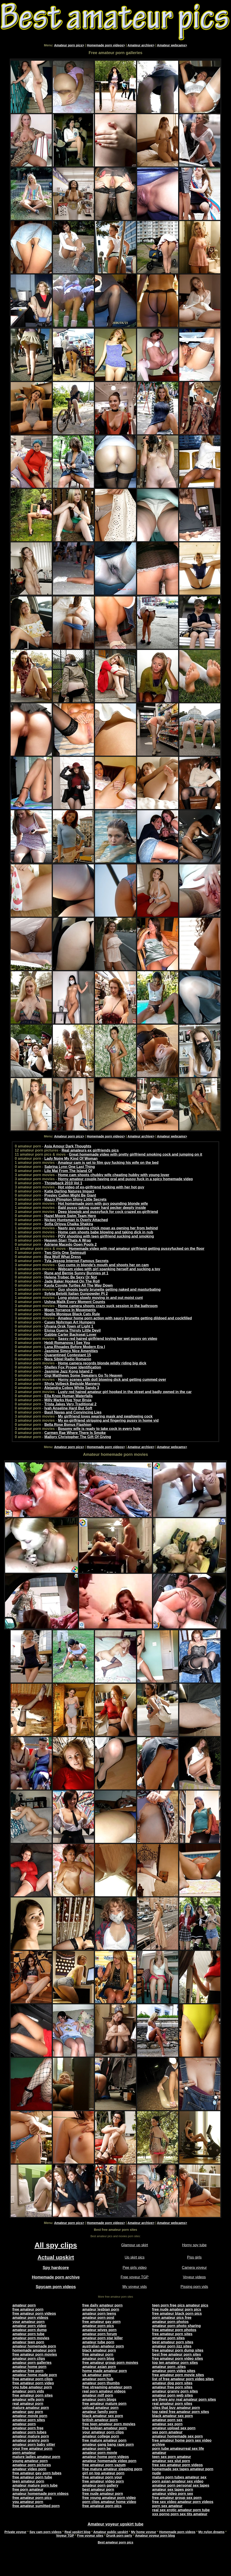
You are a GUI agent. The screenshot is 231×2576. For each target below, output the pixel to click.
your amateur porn (29, 2322)
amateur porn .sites (169, 2367)
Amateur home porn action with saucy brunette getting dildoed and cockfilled (125, 1318)
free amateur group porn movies (110, 2363)
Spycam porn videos (56, 2286)
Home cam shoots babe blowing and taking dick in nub (105, 1232)
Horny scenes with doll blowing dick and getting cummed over (112, 1379)
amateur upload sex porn (173, 2428)
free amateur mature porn (104, 2403)
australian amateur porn (103, 2346)
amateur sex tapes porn (172, 2489)
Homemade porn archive (56, 2277)
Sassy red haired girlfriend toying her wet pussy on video (107, 1339)
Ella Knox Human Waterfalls (68, 1396)
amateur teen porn (28, 2342)
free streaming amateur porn (107, 2387)
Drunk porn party (119, 2535)
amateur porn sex (167, 2420)
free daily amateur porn (102, 2305)
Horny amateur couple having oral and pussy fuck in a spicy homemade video (125, 1179)
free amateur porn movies (35, 2354)
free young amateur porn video (109, 2498)
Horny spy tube (194, 2245)
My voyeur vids (134, 2287)
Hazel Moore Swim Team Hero (70, 1216)
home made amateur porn (104, 2371)
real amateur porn (28, 2403)
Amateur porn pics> (69, 45)
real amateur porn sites (172, 2403)
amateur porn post (98, 2317)
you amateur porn (28, 2502)
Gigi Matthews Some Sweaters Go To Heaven (83, 1375)
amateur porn (24, 2305)
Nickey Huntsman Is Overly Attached (76, 1220)
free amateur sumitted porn (36, 2506)
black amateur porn (99, 2350)
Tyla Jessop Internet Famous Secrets (76, 1261)
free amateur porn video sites (177, 2358)
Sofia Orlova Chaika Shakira (68, 1224)
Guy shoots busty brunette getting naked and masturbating (109, 1289)
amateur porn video (29, 2326)
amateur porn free (28, 2428)
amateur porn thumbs (101, 2383)
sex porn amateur (167, 2432)
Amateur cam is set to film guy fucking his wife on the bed (108, 1163)
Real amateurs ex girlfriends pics (90, 1150)
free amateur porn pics (32, 2498)
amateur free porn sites (172, 2387)
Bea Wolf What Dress (62, 1257)
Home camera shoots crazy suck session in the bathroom (107, 1306)
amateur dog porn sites (172, 2383)
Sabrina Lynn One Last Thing (69, 1167)
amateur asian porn (99, 2367)
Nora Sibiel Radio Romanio (67, 1359)
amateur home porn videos (105, 2457)
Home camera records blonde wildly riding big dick (102, 1363)
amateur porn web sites (172, 2395)
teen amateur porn (28, 2481)
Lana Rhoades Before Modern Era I (74, 1347)
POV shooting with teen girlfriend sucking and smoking (106, 1236)
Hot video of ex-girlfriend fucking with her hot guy (101, 1187)
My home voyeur (143, 2532)
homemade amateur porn (34, 2350)
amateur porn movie (99, 2453)
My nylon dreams (211, 2532)
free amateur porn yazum (104, 2465)
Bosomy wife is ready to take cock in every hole (99, 1429)
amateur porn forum (99, 2334)
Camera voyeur (194, 2267)
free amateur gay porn (101, 2322)
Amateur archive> (141, 45)
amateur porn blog (98, 2358)
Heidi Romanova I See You (67, 1343)
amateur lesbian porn (100, 2309)
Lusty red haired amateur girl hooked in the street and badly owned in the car (125, 1392)
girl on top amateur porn (103, 2473)
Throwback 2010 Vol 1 (63, 1183)
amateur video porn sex (172, 2494)
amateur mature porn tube (35, 2485)
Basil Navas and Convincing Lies (73, 1412)
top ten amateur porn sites (175, 2363)
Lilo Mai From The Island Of (68, 1171)
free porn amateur (28, 2489)
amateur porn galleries (32, 2363)
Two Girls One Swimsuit (65, 1253)
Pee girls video (134, 2267)
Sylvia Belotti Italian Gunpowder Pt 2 (76, 1294)
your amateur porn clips (103, 2432)
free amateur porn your (102, 2477)
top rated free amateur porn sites (180, 2412)
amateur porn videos (30, 2317)
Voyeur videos (194, 2277)
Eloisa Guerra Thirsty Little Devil (72, 1330)
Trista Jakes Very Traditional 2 (70, 1404)
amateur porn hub (97, 2379)
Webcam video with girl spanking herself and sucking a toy (109, 1269)
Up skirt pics (134, 2257)
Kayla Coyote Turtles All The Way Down (78, 1285)
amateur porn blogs (99, 2399)
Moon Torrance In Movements (70, 1310)
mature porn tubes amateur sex (179, 2477)
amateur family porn (99, 2412)
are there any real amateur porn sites (184, 2399)
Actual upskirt (56, 2257)
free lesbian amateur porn (104, 2428)
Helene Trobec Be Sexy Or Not (70, 1277)
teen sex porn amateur (171, 2457)
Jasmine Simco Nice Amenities (71, 1351)
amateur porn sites (29, 2420)
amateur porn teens (99, 2313)
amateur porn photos (170, 2322)
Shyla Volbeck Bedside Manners (72, 1384)
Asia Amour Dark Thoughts (67, 1146)
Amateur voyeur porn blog (155, 2535)
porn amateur (24, 2453)
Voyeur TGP (65, 2535)
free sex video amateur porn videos (182, 2502)
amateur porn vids (28, 2391)
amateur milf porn (97, 2395)
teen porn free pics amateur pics (180, 2305)
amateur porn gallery (100, 2485)
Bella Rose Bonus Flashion (67, 1424)
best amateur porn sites (172, 2342)
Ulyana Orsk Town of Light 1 (68, 1326)
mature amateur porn (31, 2408)
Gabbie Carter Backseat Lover (70, 1334)
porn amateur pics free (172, 2317)
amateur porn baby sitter (34, 2444)
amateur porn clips (29, 2358)
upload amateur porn (100, 2408)
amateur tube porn (98, 2342)
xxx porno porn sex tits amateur (180, 2514)
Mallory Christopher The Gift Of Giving (77, 1437)
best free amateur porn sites (176, 2354)
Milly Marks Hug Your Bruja (68, 1400)
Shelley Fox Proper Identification (72, 1367)
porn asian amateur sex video (177, 2481)
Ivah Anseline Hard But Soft (68, 1408)
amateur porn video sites (173, 2371)
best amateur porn (98, 2489)
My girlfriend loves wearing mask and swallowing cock (105, 1416)
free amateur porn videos (34, 2313)
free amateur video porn (103, 2481)
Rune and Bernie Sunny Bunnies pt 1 (76, 1273)
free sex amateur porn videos (177, 2465)
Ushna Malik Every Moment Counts (74, 1302)
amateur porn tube (28, 2334)
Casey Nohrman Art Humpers (69, 1322)
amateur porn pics (98, 2326)
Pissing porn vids (194, 2287)
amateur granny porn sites (175, 2391)
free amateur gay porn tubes (37, 2473)
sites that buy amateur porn (176, 2408)
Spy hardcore (56, 2267)
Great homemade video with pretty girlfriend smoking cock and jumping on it (135, 1154)
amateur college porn (100, 2436)
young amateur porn (30, 2461)
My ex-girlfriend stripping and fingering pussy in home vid (108, 1420)
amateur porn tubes (29, 2432)
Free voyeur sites (90, 2535)
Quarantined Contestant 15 (67, 1355)
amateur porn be (96, 2448)
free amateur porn (28, 2309)
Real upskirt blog (77, 2532)
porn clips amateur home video (109, 2502)
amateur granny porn (31, 2440)
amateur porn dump (30, 2330)
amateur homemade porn (34, 2346)
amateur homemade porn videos (41, 2494)
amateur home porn (29, 2367)
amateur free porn (28, 2371)
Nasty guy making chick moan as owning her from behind (108, 1228)
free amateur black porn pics (177, 2313)
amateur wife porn (28, 2399)
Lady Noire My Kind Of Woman (71, 1158)
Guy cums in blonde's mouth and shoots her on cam (103, 1265)
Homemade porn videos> (106, 45)
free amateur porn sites (33, 2395)
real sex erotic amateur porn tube (181, 2510)
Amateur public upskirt (110, 2532)
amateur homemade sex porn (177, 2436)
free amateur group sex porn (177, 2498)
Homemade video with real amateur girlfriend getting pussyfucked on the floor (136, 1248)
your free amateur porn (32, 2448)
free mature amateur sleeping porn (112, 2469)
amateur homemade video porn (109, 2461)
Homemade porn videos (177, 2532)
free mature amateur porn (104, 2440)
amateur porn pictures (32, 2465)
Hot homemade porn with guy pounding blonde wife (103, 1203)
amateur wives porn (99, 2330)
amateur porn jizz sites (172, 2346)
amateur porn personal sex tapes (180, 2485)
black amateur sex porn (102, 2416)
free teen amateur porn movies (108, 2424)
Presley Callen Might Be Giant (70, 1195)
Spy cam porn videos (45, 2532)
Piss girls (194, 2257)
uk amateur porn (96, 2375)
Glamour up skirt (134, 2245)
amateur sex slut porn (171, 2461)
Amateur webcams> (172, 45)
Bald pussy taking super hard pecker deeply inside (102, 1208)
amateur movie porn (30, 2416)
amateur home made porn (35, 2375)
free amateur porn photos (174, 2330)
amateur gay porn (28, 2412)
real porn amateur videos (104, 2391)
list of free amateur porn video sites (183, 2379)
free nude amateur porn (102, 2494)
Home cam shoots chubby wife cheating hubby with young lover (113, 1175)
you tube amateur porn (32, 2387)
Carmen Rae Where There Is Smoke (75, 1433)
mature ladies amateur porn (36, 2457)
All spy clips (55, 2245)
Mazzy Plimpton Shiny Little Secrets (75, 1199)
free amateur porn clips (33, 2379)
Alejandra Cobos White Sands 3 (71, 1388)
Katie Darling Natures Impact (69, 1191)
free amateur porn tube (32, 2477)
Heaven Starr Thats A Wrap (67, 1240)
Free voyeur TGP (135, 2277)
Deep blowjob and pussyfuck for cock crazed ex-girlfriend (108, 1212)
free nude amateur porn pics (176, 2309)
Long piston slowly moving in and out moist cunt (100, 1298)
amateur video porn (29, 2469)
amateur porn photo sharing (176, 2326)
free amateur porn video (33, 2383)
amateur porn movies (31, 2338)
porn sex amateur (167, 2506)
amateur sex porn (167, 2424)
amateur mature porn (31, 2436)
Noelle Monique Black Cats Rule (72, 1314)
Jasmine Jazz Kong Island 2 (68, 1371)
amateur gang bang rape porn (108, 2444)
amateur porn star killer (102, 2338)
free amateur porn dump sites (177, 2350)
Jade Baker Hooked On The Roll (72, 1281)
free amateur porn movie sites (178, 2375)
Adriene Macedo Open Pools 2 (70, 1244)
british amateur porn (100, 2420)
